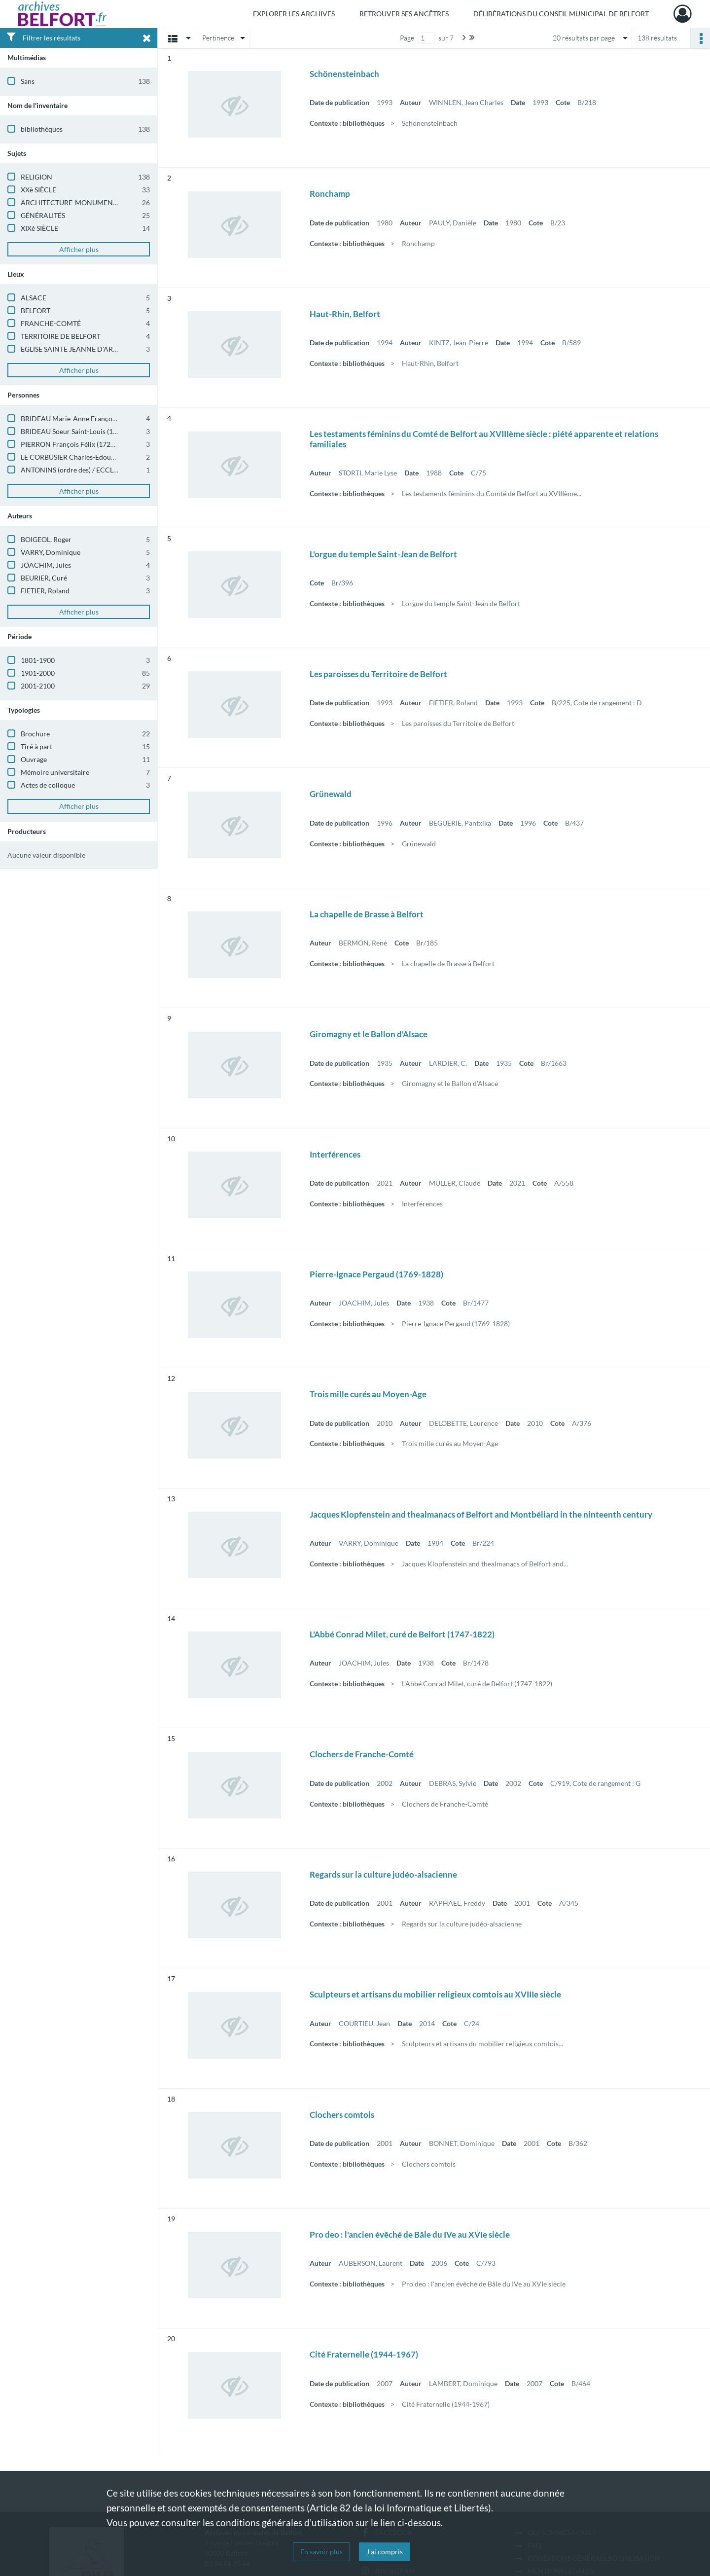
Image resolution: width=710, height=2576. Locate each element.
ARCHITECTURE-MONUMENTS (70, 202)
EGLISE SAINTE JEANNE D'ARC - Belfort (83, 349)
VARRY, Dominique (50, 552)
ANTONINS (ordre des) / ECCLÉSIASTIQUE (86, 470)
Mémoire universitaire (55, 772)
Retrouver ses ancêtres (404, 13)
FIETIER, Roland (45, 590)
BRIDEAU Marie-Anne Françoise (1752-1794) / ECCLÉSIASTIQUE (121, 418)
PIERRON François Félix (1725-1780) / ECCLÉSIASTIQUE (108, 444)
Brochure (35, 733)
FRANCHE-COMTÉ (51, 323)
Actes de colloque (48, 785)
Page (407, 38)
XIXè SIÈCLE (39, 228)
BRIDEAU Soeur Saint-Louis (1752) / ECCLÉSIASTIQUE (104, 431)
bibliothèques (42, 129)
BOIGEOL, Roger (46, 539)
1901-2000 (38, 673)
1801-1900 (38, 660)
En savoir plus (321, 2551)
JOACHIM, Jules (46, 565)
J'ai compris (384, 2551)
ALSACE (33, 297)
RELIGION (36, 177)
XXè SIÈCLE (38, 189)
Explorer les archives (294, 13)
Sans (28, 81)
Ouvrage (34, 759)
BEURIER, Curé (44, 578)
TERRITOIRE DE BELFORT (61, 336)
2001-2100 (38, 686)
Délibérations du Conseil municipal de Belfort (561, 13)
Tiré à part (36, 746)
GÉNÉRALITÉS (43, 215)
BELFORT (35, 310)
